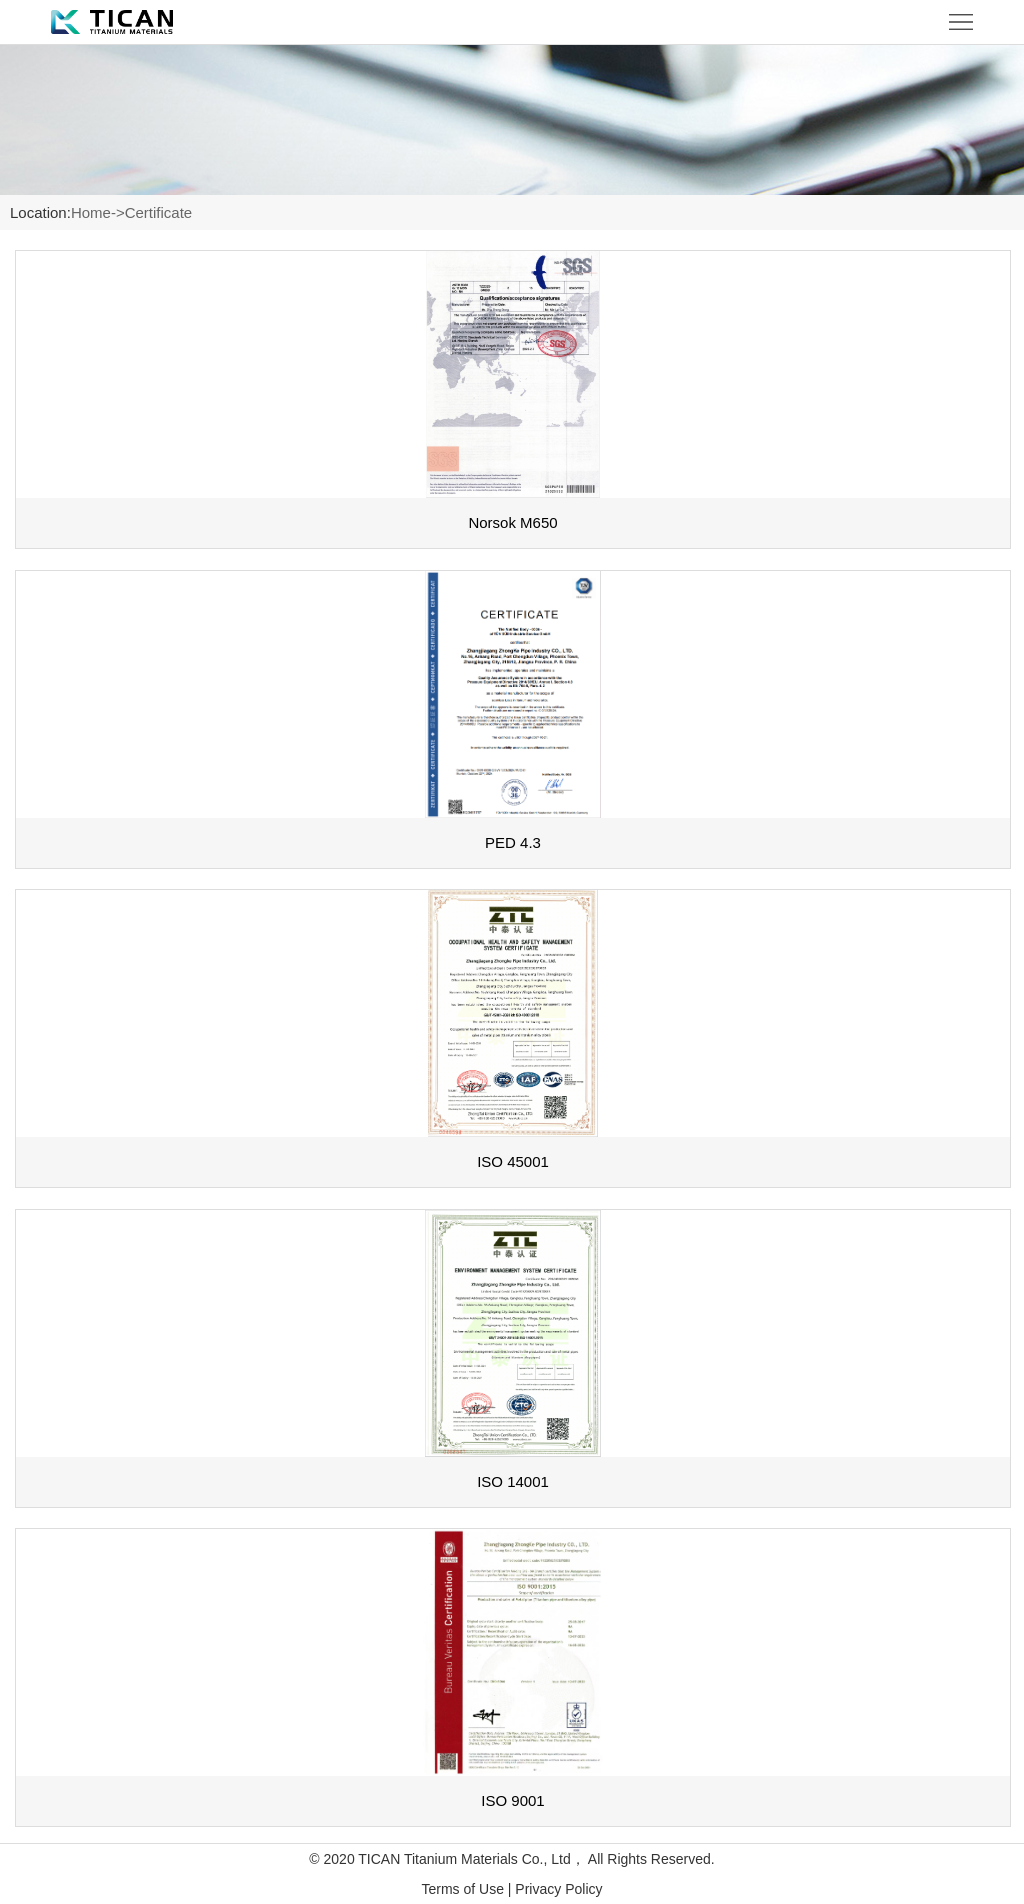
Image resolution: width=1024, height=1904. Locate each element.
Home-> (98, 212)
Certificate (159, 212)
